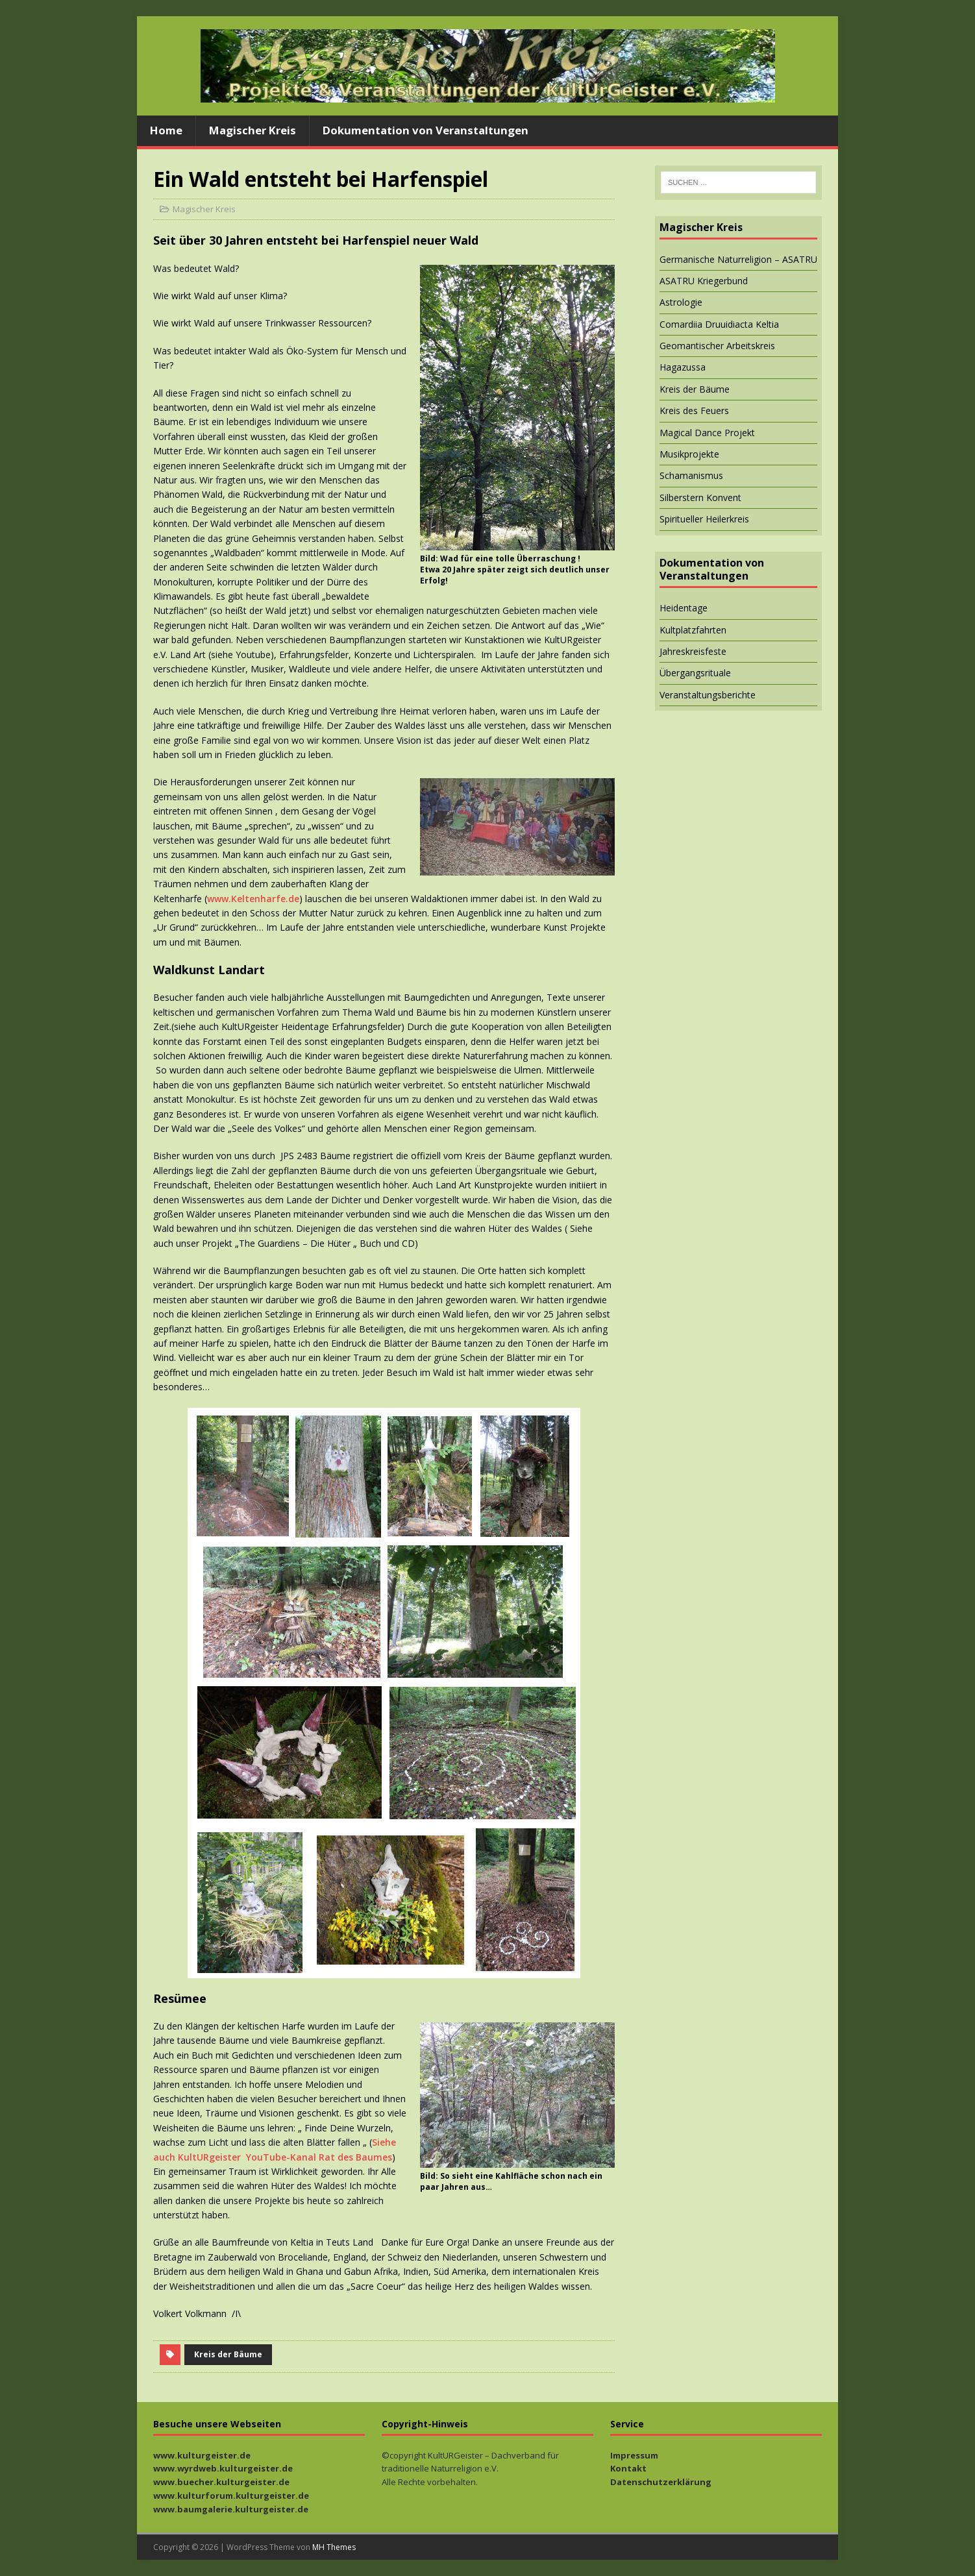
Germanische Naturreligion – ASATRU (738, 259)
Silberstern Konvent (700, 497)
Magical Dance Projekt (707, 432)
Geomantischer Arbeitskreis (717, 345)
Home (166, 130)
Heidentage (684, 608)
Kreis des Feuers (694, 410)
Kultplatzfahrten (693, 630)
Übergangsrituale (695, 673)
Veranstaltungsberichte (708, 695)
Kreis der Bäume (228, 2354)
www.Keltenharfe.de (253, 898)
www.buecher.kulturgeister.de (221, 2482)
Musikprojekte (689, 454)
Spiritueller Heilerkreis (704, 519)
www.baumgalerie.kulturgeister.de (230, 2509)
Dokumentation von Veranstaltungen (425, 130)
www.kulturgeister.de (202, 2455)
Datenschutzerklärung (660, 2482)
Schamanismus (691, 475)
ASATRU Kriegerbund (704, 281)
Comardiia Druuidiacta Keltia (719, 324)
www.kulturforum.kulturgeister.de (231, 2495)
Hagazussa (683, 367)
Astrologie (681, 302)
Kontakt (628, 2468)
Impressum (634, 2455)
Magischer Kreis (252, 130)
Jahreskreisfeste (693, 651)
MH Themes (334, 2547)
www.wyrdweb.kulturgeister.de (223, 2468)
